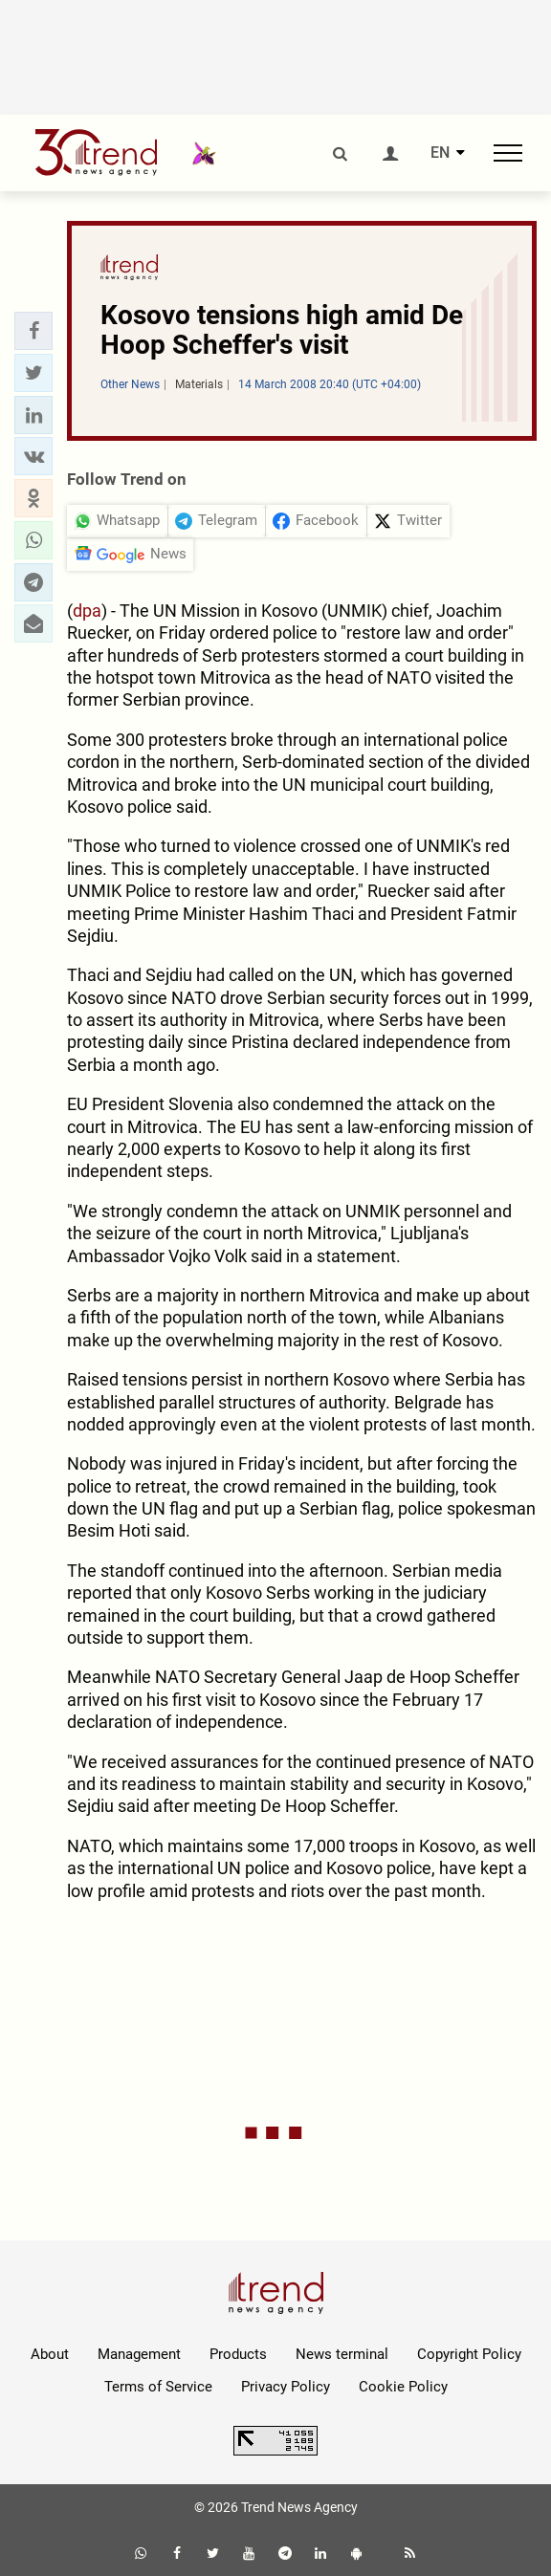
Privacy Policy (285, 2386)
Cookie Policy (403, 2386)
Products (238, 2354)
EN (440, 153)
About (50, 2354)
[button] (33, 330)
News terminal (342, 2354)
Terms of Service (158, 2386)
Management (139, 2354)
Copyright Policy (469, 2354)
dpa (87, 610)
